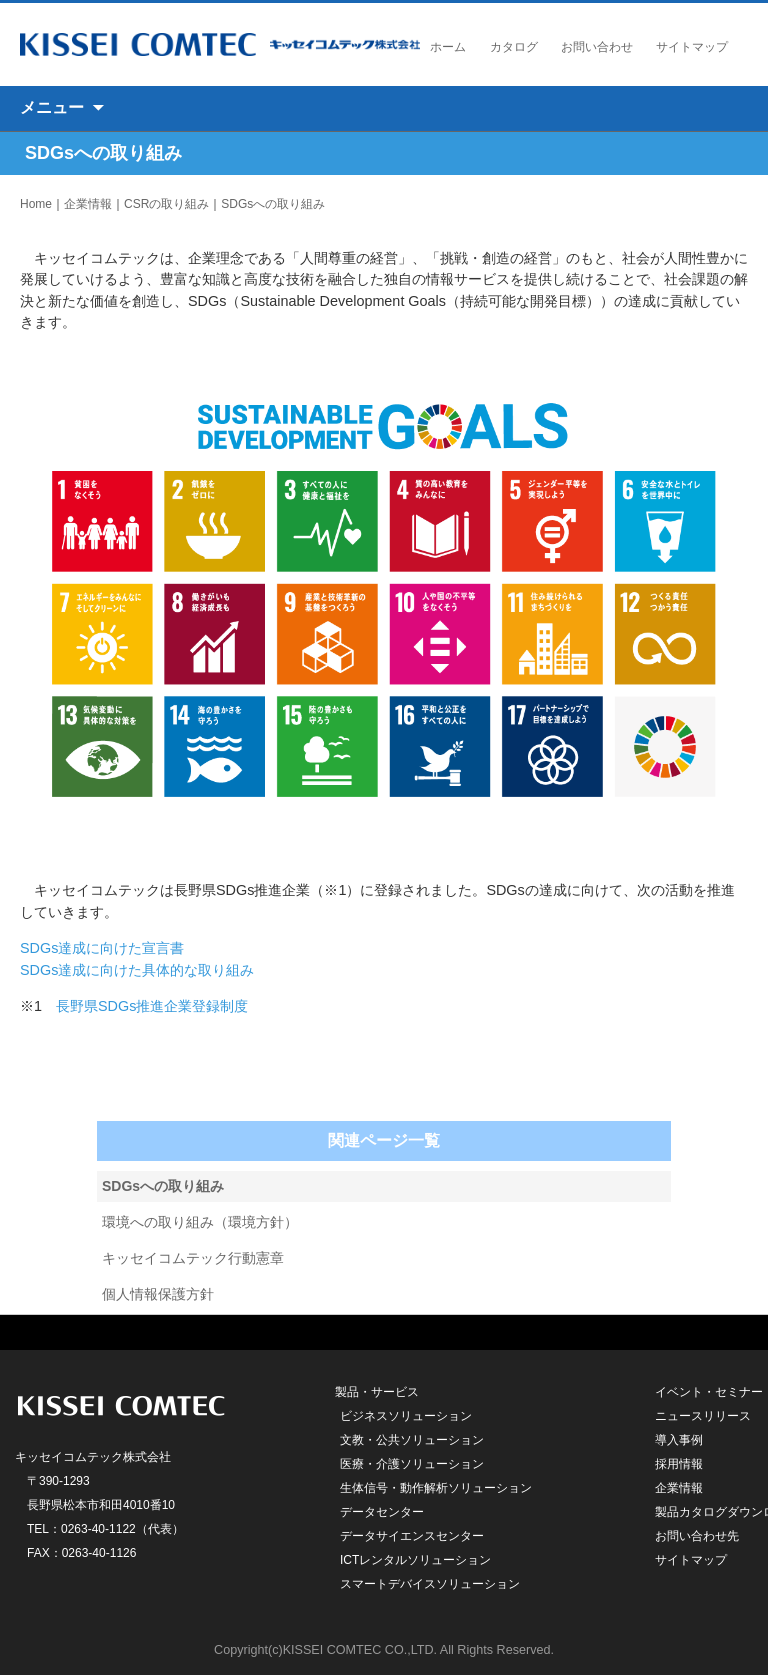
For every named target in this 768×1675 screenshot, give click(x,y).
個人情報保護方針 (158, 1294)
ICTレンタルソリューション (415, 1560)
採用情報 (679, 1464)
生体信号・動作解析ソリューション (436, 1488)
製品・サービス (377, 1392)
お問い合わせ (597, 47)
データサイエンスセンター (412, 1536)
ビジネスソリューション (406, 1416)
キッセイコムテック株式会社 (220, 44)
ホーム (448, 47)
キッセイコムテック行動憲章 (193, 1258)
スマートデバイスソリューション (430, 1584)
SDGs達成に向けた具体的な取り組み (137, 970)
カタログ (514, 47)
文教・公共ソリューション (412, 1440)
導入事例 (679, 1440)
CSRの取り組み (166, 204)
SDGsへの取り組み (273, 204)
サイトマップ (692, 47)
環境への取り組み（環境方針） (200, 1222)
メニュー (52, 107)
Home (36, 204)
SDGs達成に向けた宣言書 (102, 948)
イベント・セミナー (709, 1392)
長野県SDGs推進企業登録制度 (152, 1006)
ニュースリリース (703, 1416)
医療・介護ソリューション (412, 1464)
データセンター (382, 1512)
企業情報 (88, 204)
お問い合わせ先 (697, 1536)
